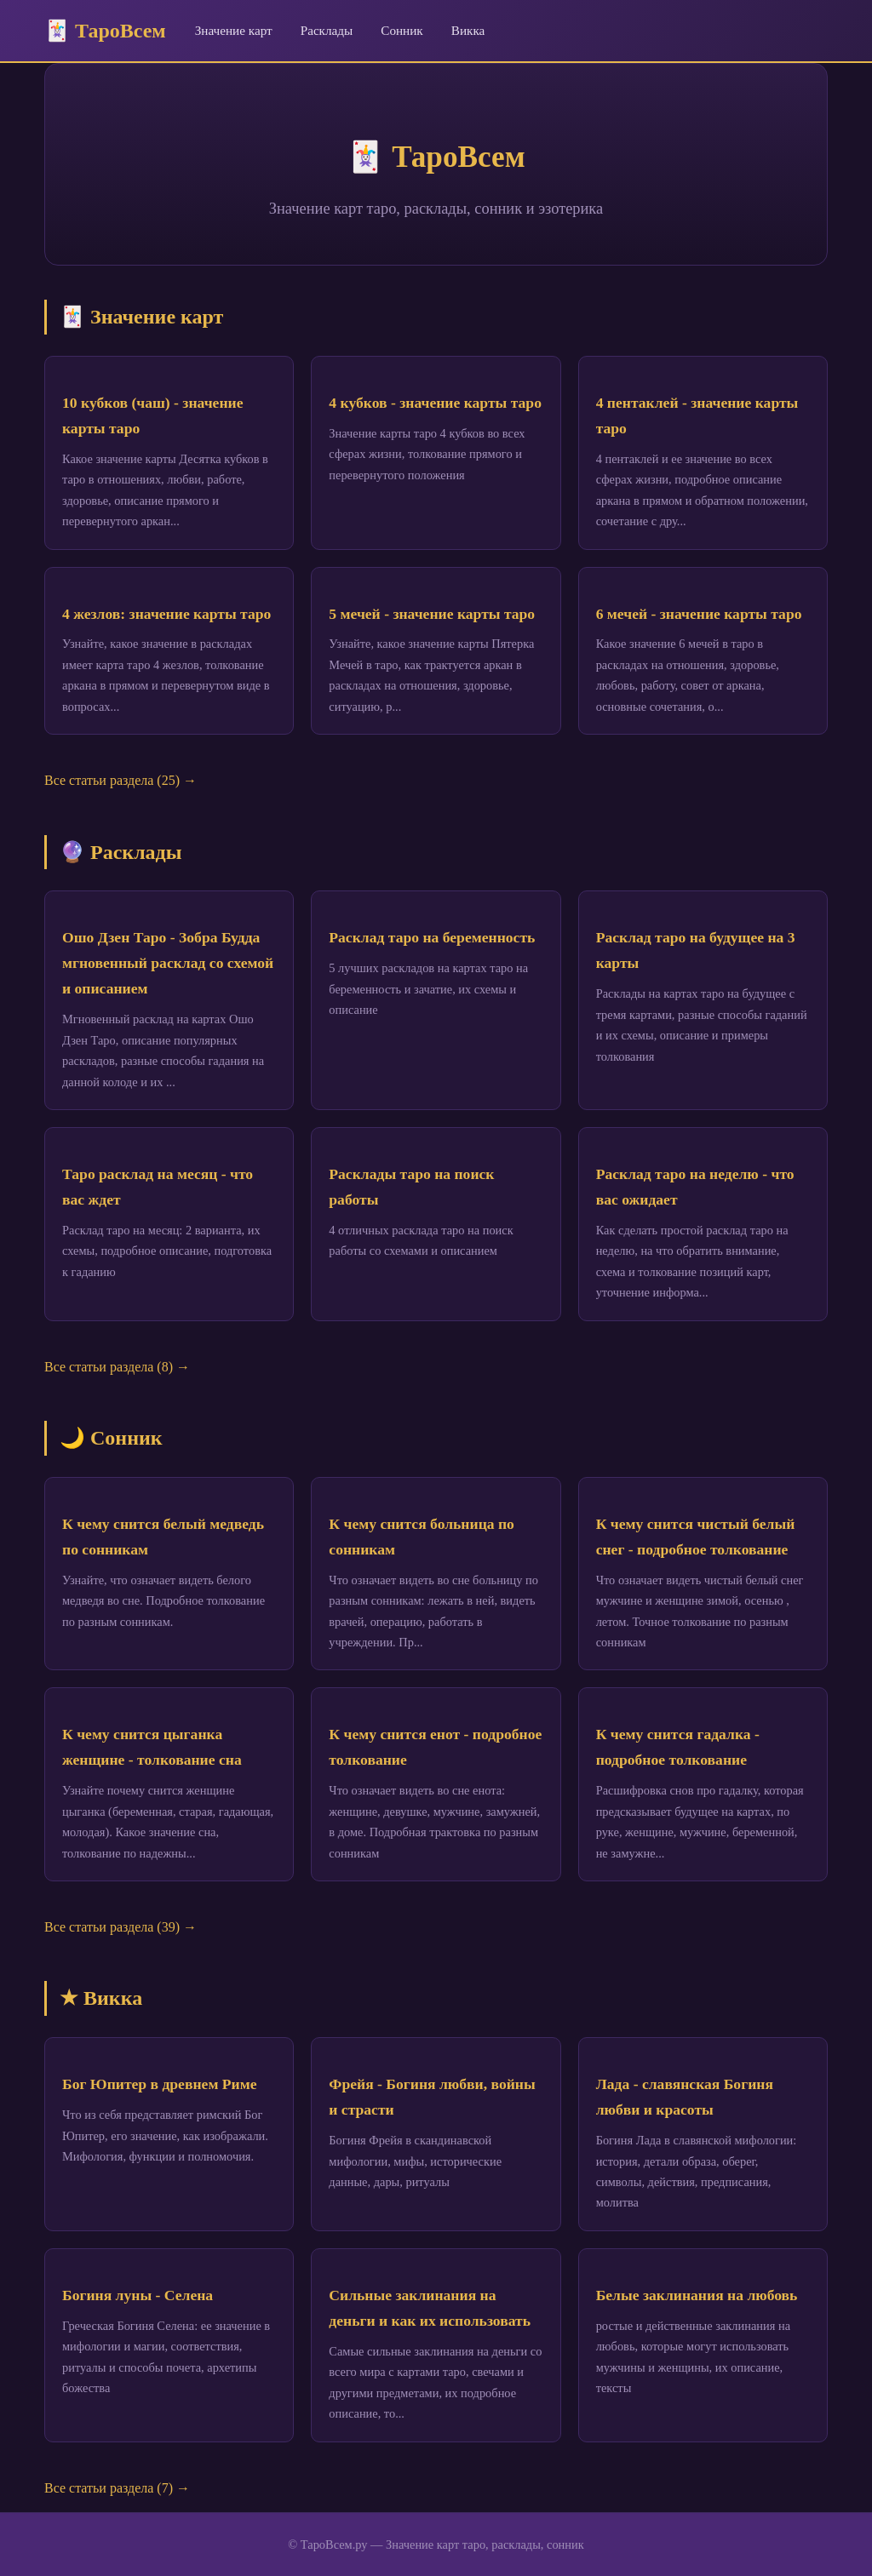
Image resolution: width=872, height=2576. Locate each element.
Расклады (327, 30)
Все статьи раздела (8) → (117, 1367)
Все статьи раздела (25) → (120, 780)
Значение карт (233, 30)
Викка (468, 30)
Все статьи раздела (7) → (117, 2488)
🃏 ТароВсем (105, 31)
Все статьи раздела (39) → (120, 1927)
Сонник (402, 30)
